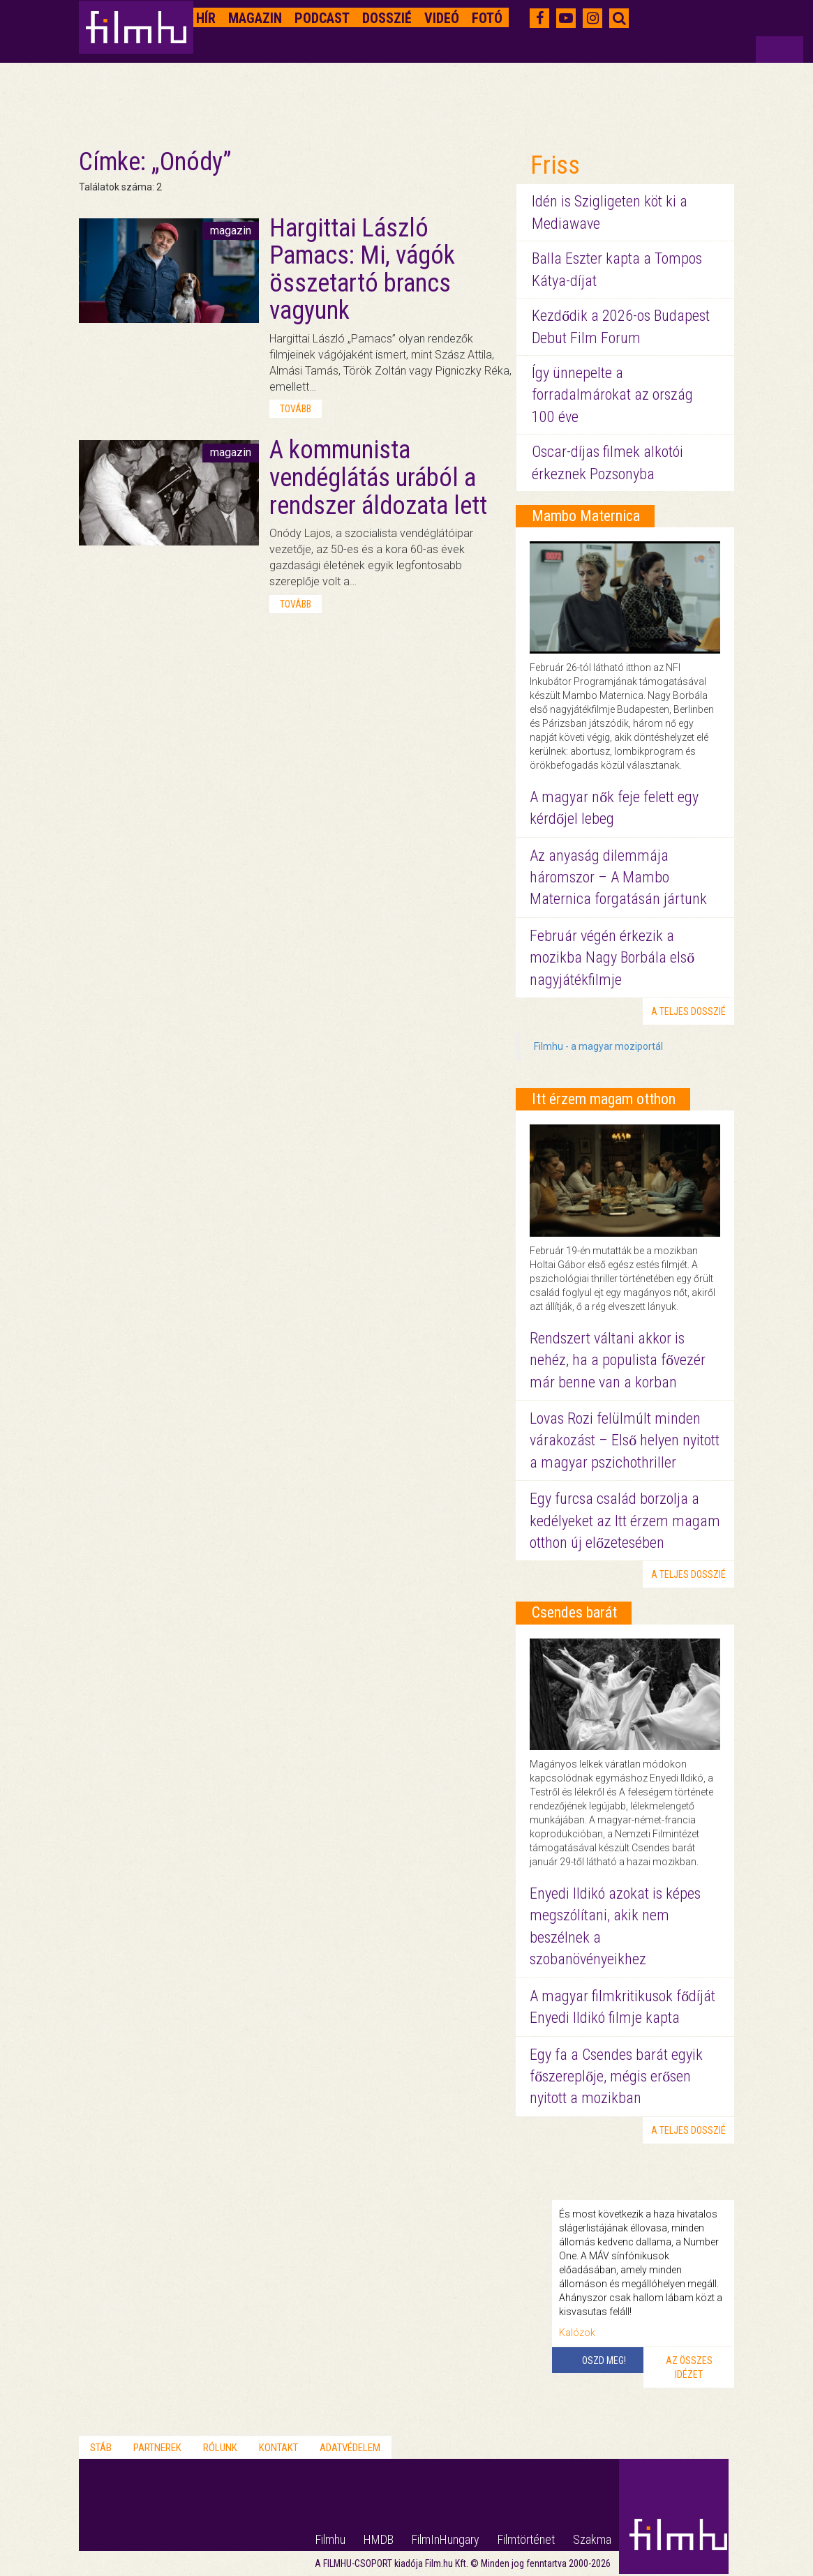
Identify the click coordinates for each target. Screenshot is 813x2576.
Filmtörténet (526, 2539)
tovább (295, 408)
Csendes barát (574, 1612)
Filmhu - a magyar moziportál (598, 1046)
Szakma (592, 2539)
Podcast (322, 18)
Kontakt (278, 2447)
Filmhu (330, 2539)
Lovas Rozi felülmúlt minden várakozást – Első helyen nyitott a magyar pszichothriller (624, 1440)
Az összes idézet (689, 2367)
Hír (206, 18)
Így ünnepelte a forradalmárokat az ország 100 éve (612, 394)
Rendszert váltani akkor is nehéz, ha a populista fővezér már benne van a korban (618, 1360)
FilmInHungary (445, 2539)
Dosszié (387, 18)
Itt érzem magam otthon (604, 1099)
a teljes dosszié (688, 1011)
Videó (441, 18)
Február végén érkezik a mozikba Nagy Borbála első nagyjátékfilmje (612, 957)
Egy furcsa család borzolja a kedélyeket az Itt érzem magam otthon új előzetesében (625, 1520)
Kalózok (577, 2332)
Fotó (487, 18)
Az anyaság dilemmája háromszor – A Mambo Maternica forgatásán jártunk (618, 877)
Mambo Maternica (586, 516)
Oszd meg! (604, 2360)
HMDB (379, 2539)
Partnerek (157, 2447)
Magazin (255, 18)
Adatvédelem (350, 2447)
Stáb (101, 2447)
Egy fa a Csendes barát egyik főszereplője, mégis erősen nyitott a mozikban (616, 2076)
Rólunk (220, 2447)
